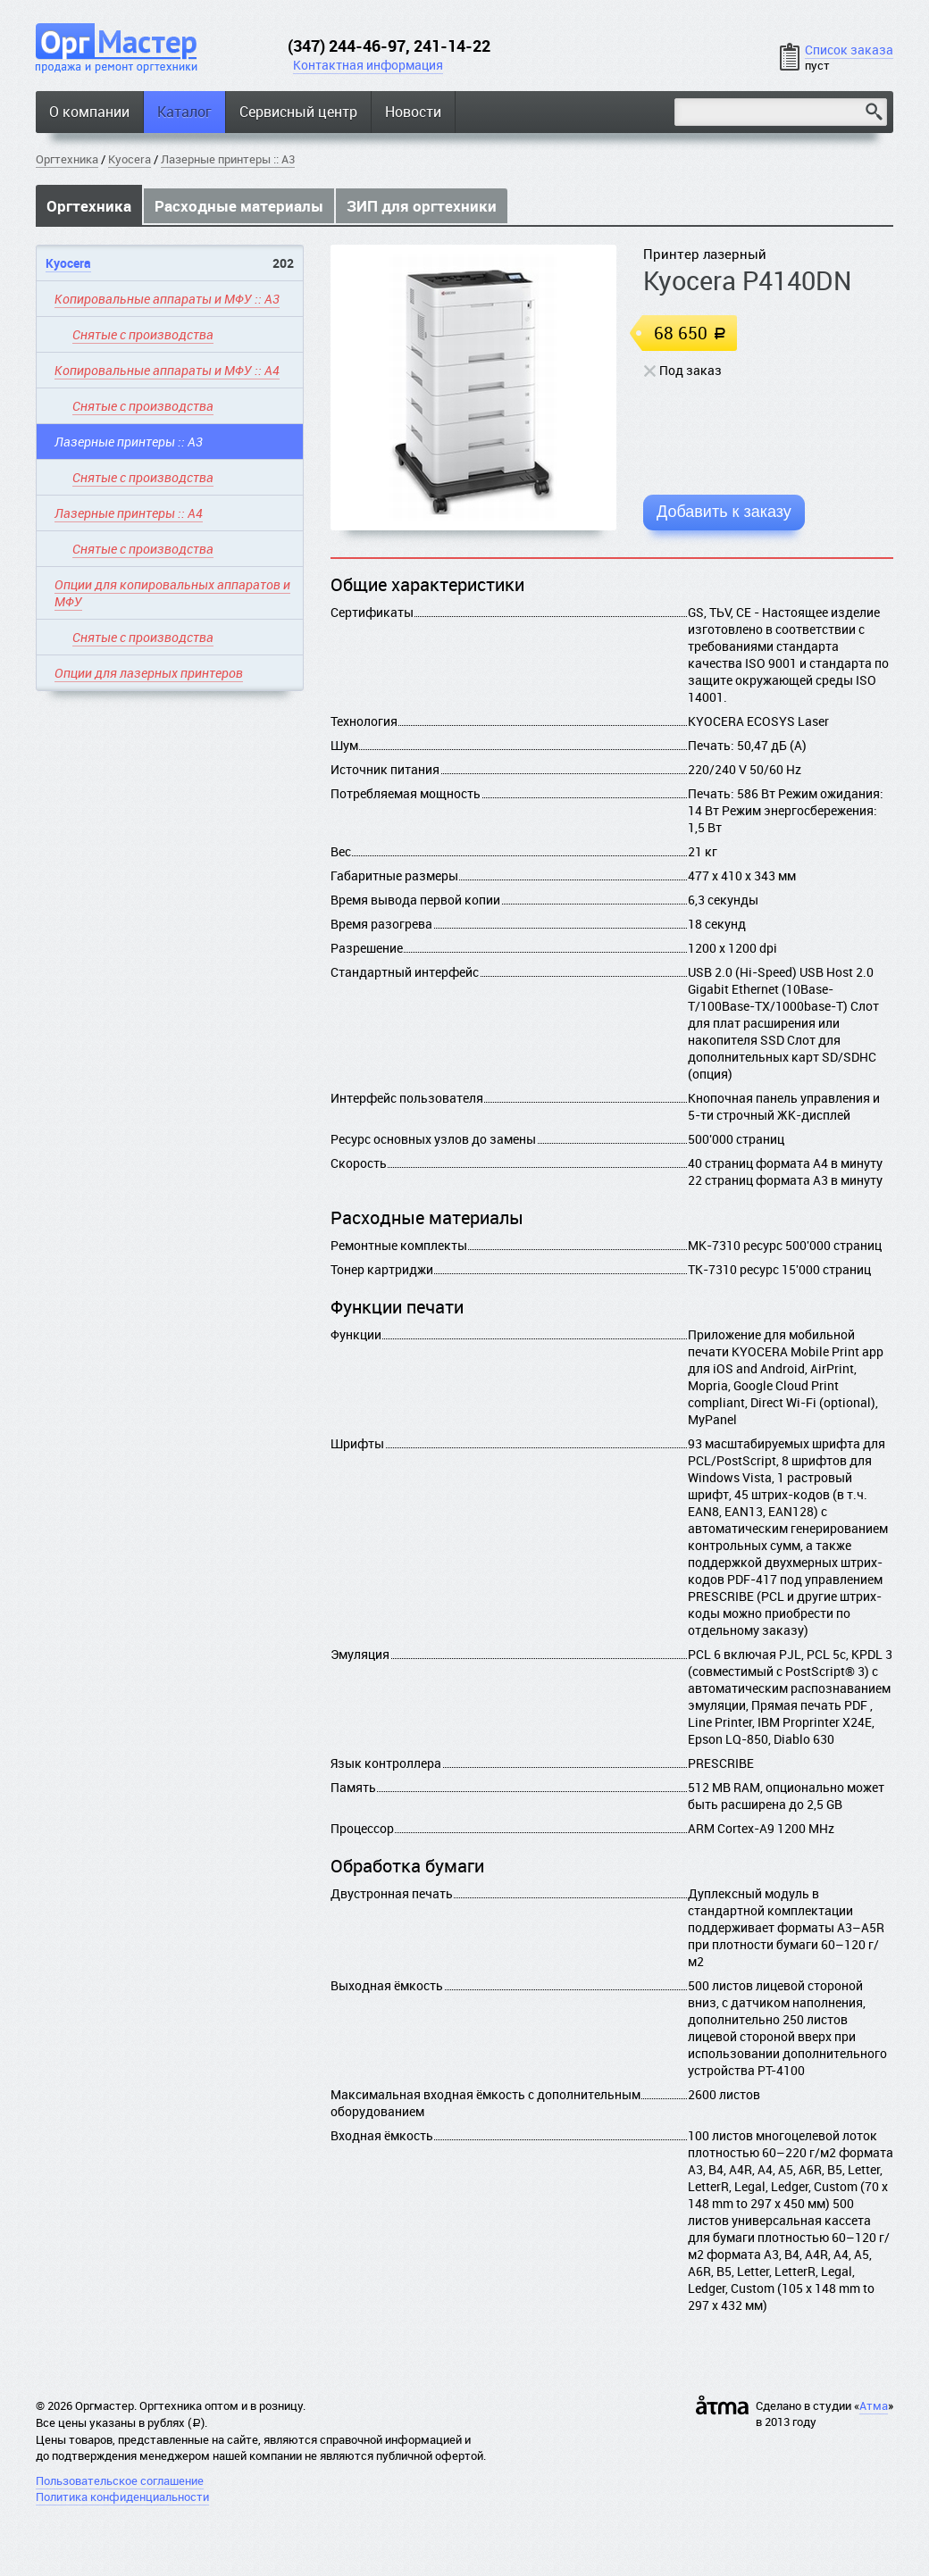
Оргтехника (67, 159)
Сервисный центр (298, 111)
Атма (873, 2405)
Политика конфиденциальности (122, 2496)
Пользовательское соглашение (120, 2480)
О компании (89, 111)
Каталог (184, 111)
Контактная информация (368, 64)
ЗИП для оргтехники (422, 206)
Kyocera (129, 159)
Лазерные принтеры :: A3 (228, 159)
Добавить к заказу (724, 512)
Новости (413, 111)
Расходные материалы (239, 206)
